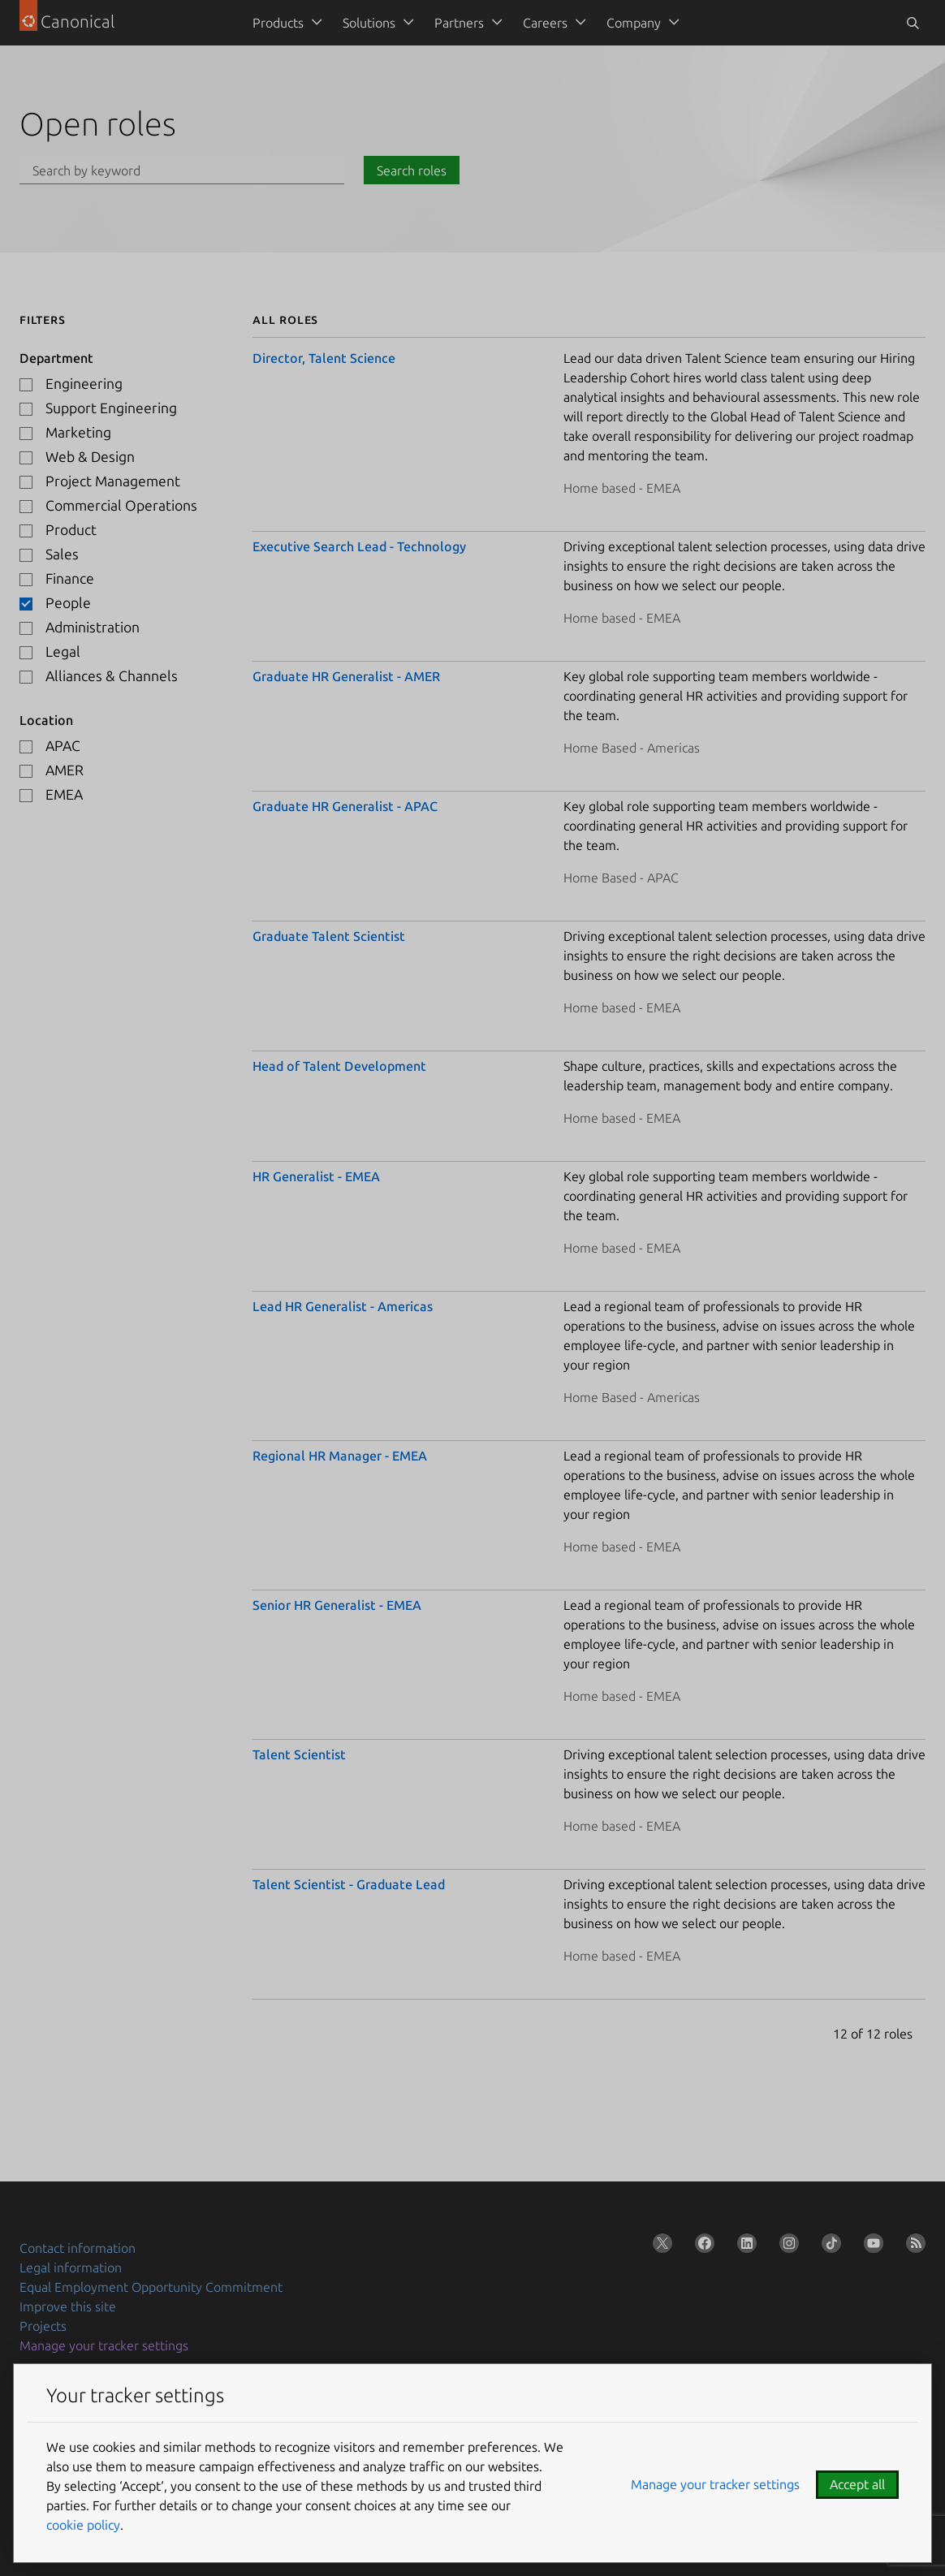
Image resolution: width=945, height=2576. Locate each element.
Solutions (369, 22)
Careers (545, 22)
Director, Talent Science (323, 358)
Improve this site (67, 2306)
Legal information (70, 2267)
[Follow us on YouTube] (870, 2246)
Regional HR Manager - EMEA (339, 1455)
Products (278, 22)
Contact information (77, 2248)
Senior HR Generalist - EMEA (336, 1605)
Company (633, 22)
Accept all (857, 2484)
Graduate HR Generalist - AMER (346, 676)
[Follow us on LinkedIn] (744, 2246)
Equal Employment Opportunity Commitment (151, 2287)
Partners (459, 22)
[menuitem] (284, 22)
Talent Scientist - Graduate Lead (348, 1884)
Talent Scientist (299, 1754)
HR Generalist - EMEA (316, 1176)
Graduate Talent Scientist (328, 936)
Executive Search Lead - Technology (359, 546)
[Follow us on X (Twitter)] (659, 2246)
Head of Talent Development (339, 1066)
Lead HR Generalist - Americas (342, 1306)
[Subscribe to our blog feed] (913, 2246)
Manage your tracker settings (103, 2345)
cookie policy (83, 2525)
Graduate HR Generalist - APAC (345, 806)
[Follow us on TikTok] (828, 2246)
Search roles (412, 170)
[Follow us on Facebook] (701, 2246)
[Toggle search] (913, 22)
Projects (43, 2326)
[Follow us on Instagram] (786, 2246)
